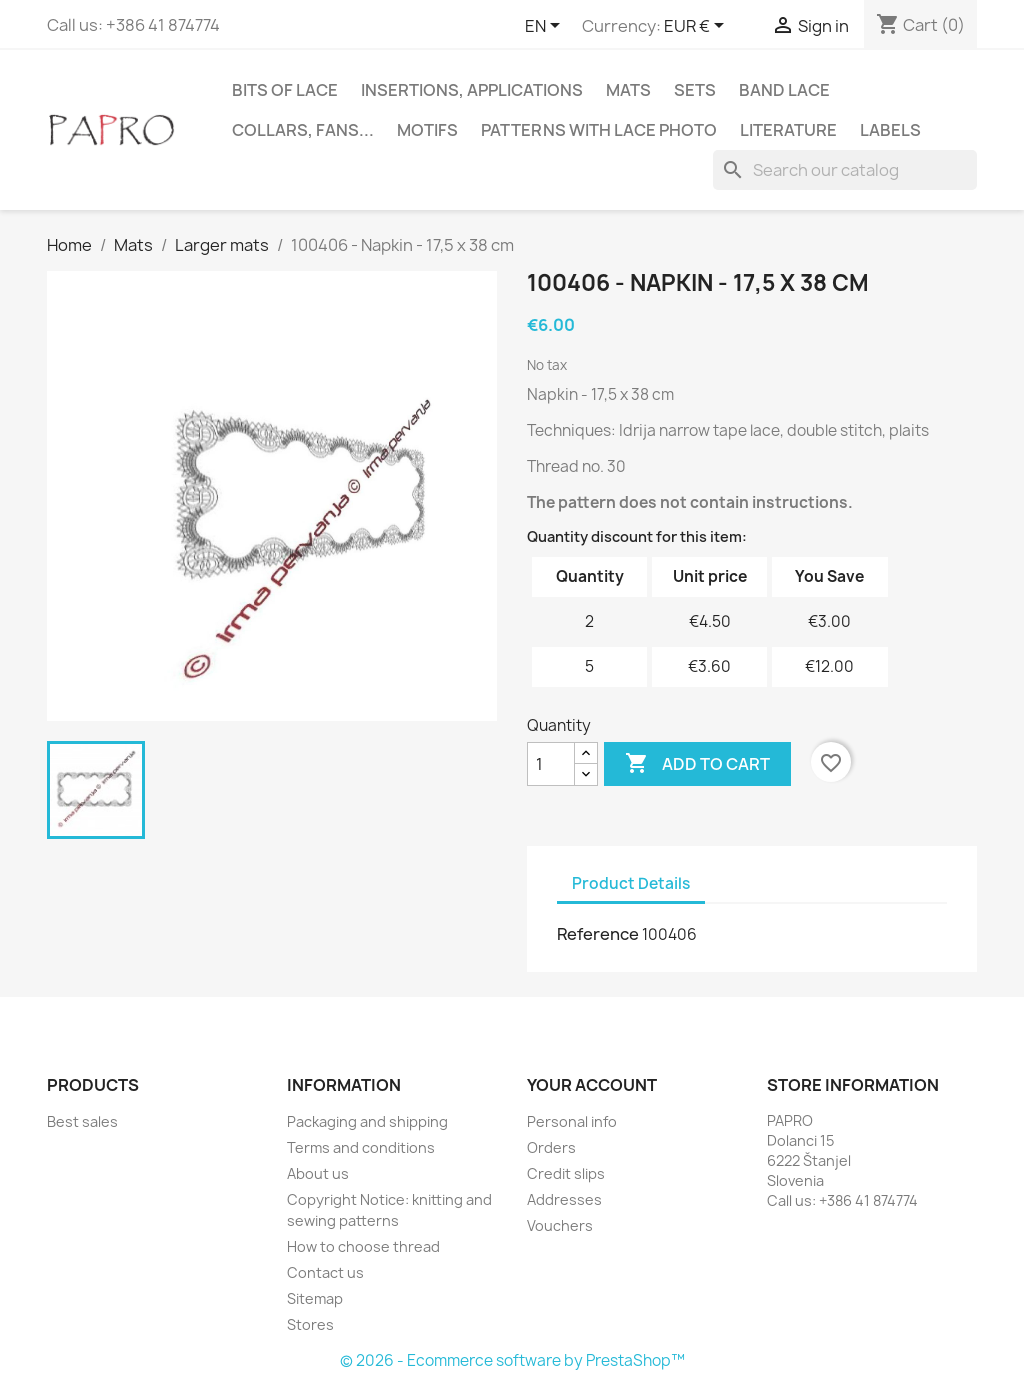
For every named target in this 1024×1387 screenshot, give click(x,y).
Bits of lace (285, 90)
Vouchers (560, 1225)
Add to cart (697, 764)
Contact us (325, 1272)
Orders (551, 1147)
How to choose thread (363, 1246)
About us (318, 1173)
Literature (788, 130)
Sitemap (315, 1298)
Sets (695, 90)
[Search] (845, 170)
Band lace (784, 90)
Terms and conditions (361, 1147)
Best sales (82, 1121)
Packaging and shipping (367, 1121)
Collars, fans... (303, 130)
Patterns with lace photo (599, 130)
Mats (628, 90)
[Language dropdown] (546, 27)
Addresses (564, 1199)
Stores (310, 1324)
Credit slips (566, 1173)
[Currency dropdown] (697, 27)
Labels (890, 130)
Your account (592, 1085)
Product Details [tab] (631, 883)
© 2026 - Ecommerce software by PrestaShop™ (512, 1360)
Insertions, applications (472, 90)
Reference (598, 934)
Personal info (572, 1121)
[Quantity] (551, 764)
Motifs (427, 130)
